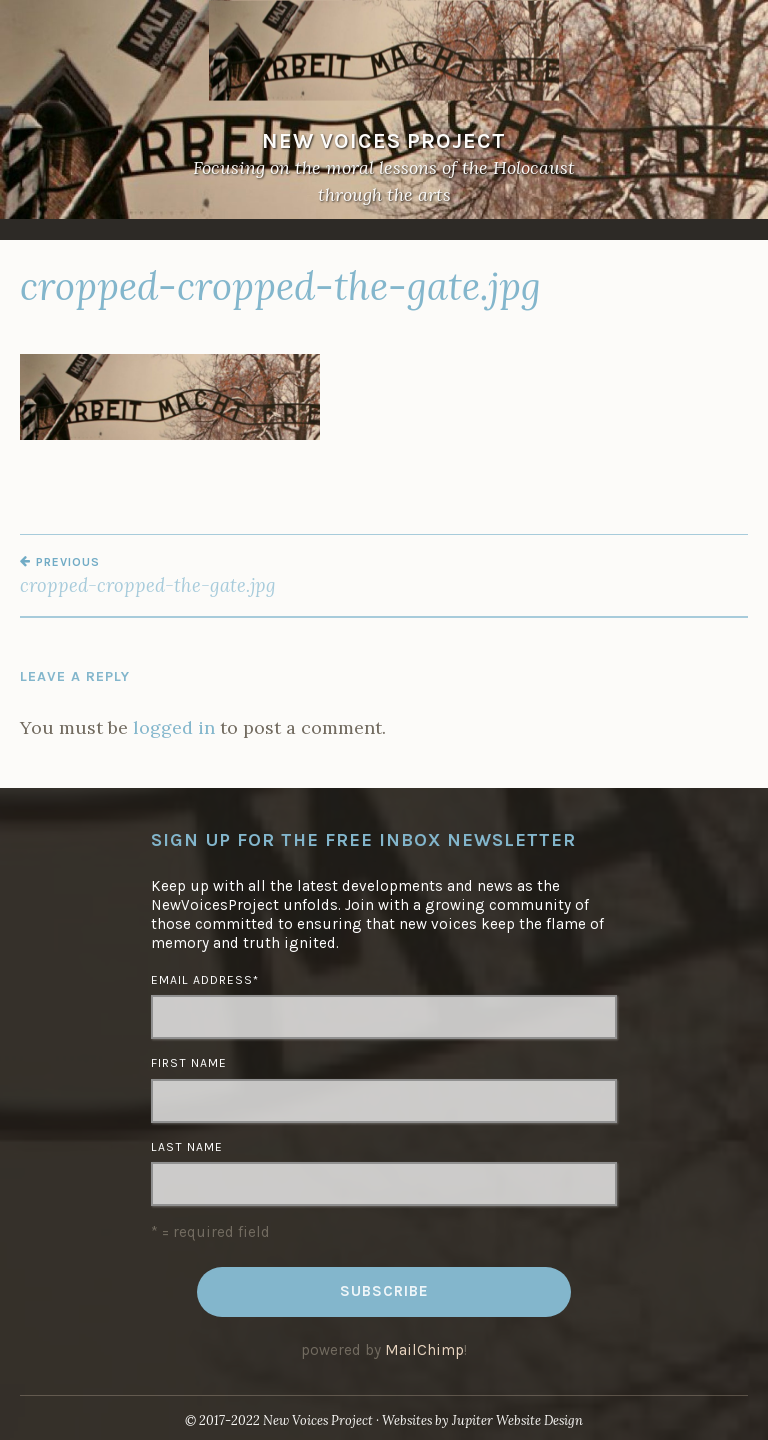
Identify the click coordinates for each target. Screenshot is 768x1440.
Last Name (187, 1147)
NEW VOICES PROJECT (384, 140)
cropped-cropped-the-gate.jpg (202, 576)
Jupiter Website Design (517, 1420)
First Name (189, 1063)
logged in (174, 727)
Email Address (205, 980)
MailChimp (424, 1350)
